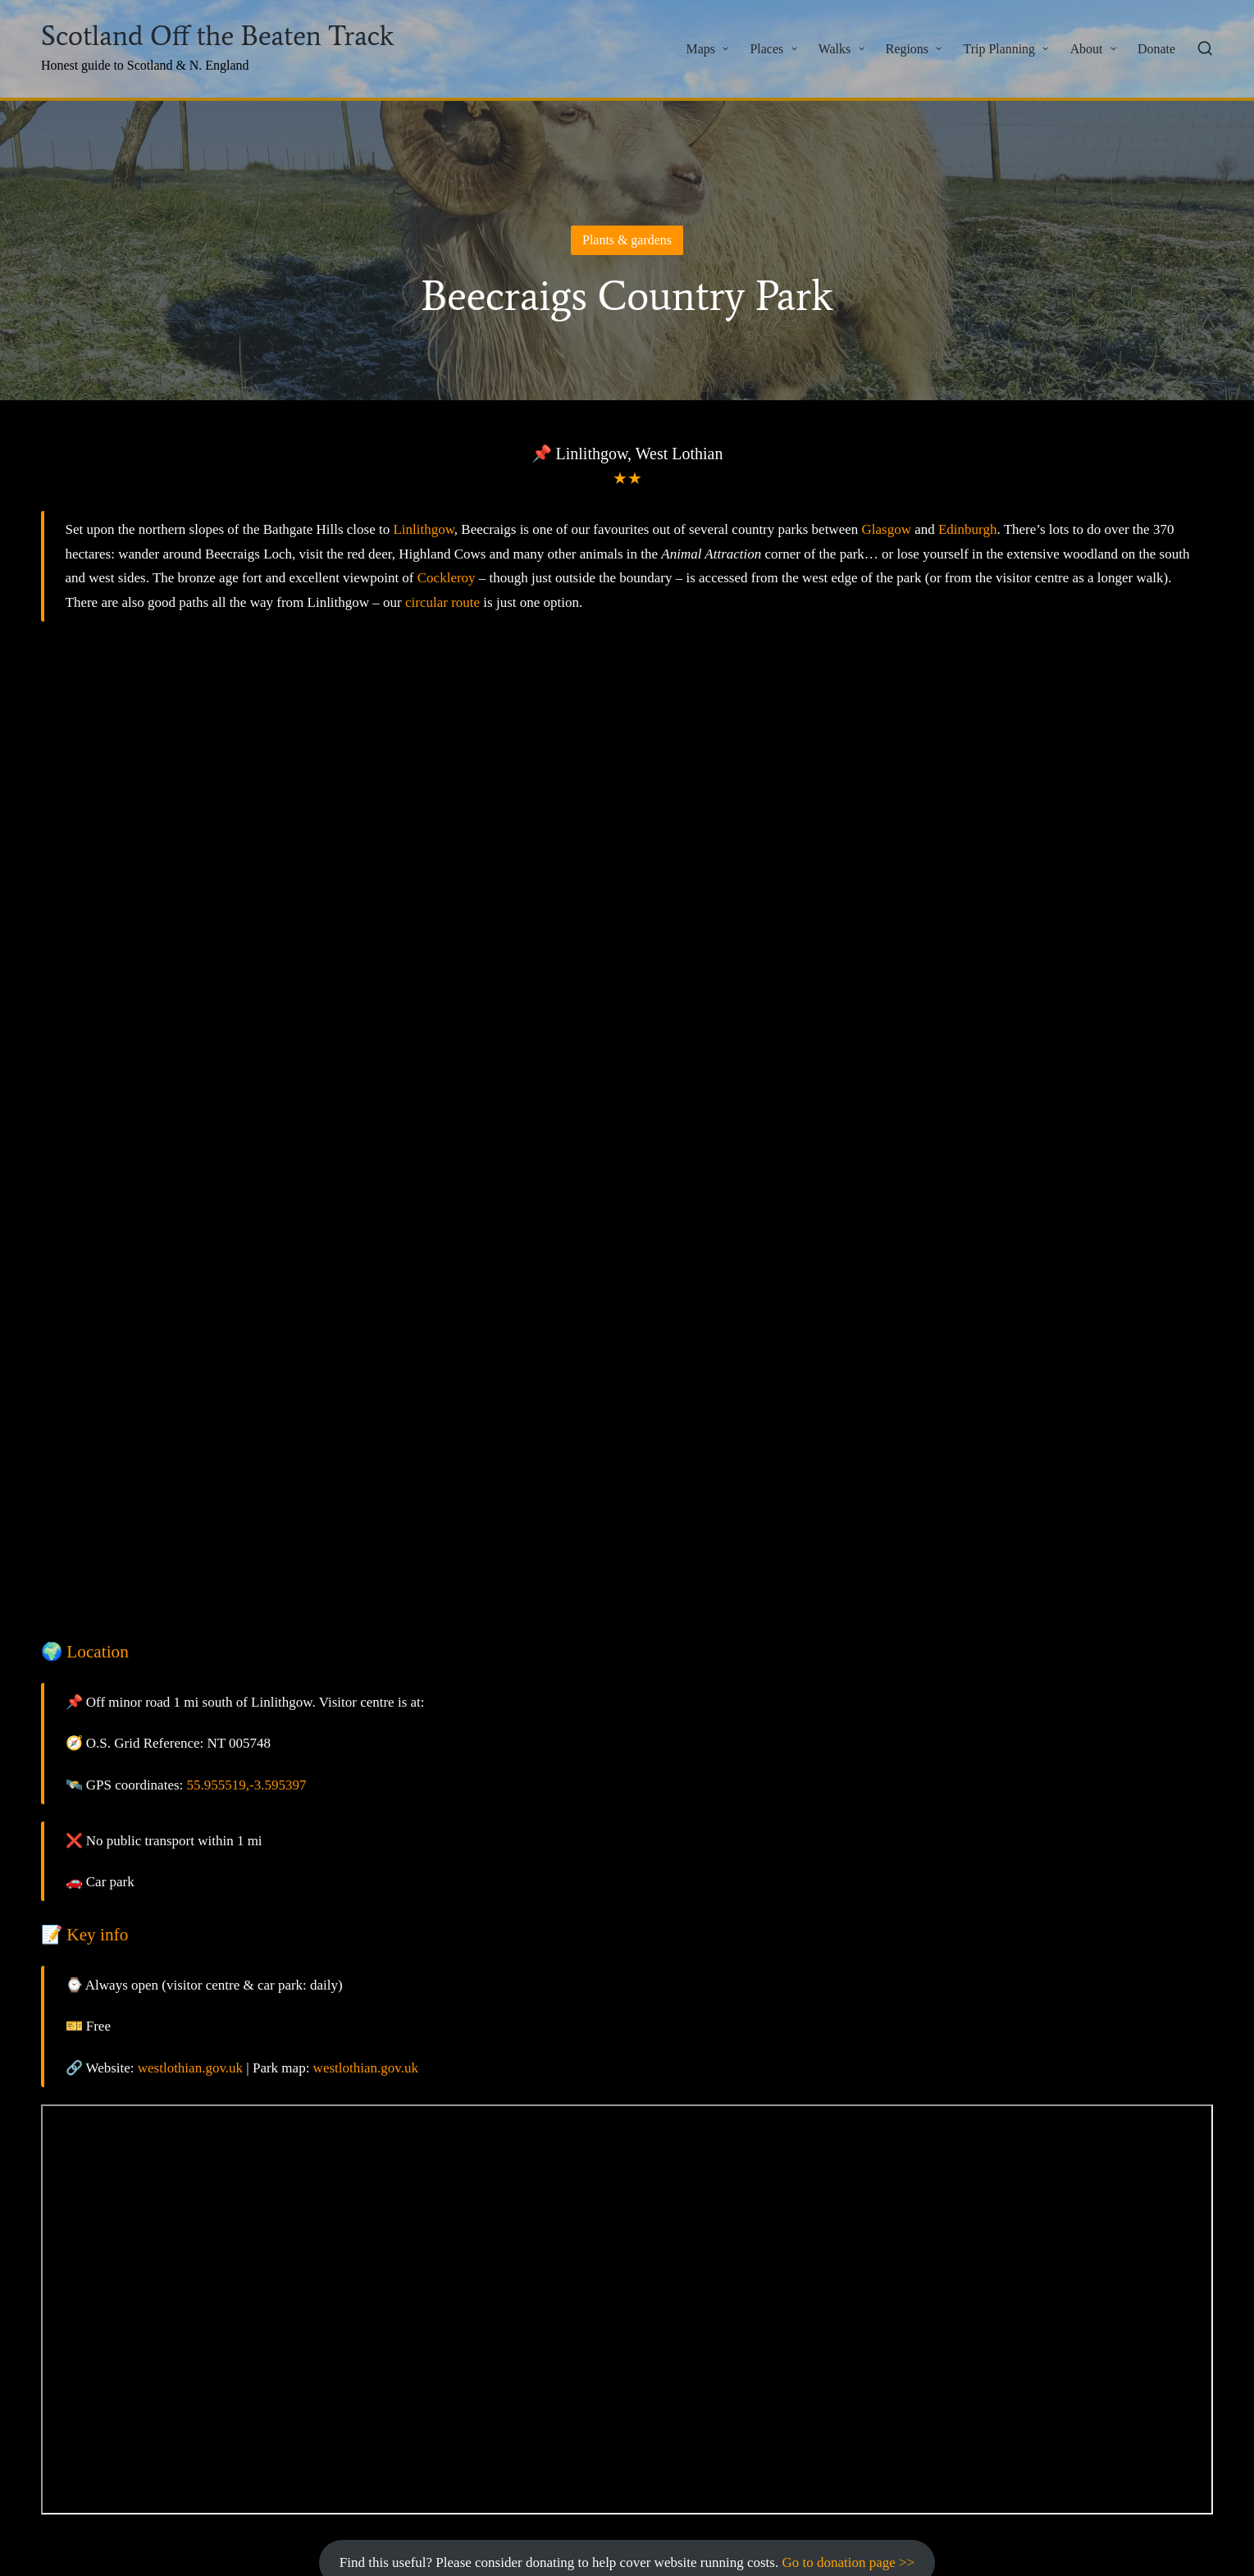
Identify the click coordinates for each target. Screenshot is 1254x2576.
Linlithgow (423, 529)
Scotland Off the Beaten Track (217, 36)
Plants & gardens (627, 240)
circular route (442, 602)
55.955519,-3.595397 (247, 1785)
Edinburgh (967, 529)
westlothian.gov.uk (190, 2068)
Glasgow (885, 529)
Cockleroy (446, 578)
